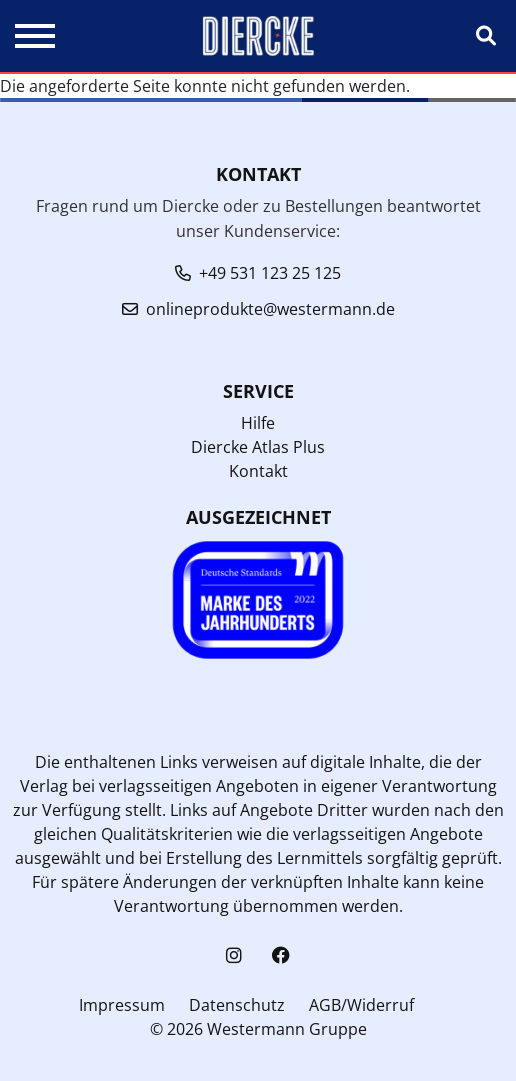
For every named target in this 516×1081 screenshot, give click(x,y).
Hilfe (258, 423)
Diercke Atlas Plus (258, 447)
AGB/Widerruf (361, 1005)
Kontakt (258, 471)
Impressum (122, 1005)
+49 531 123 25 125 (270, 273)
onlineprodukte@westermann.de (270, 309)
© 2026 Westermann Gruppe (258, 1029)
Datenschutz (237, 1005)
